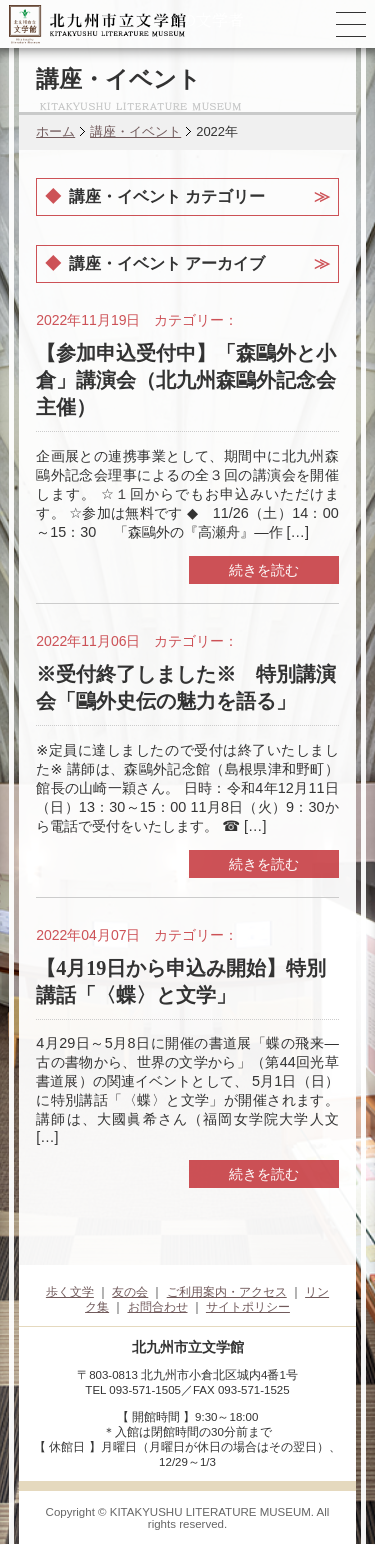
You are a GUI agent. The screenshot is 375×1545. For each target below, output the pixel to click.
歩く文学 (70, 1292)
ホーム (55, 131)
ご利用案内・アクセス (227, 1292)
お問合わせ (158, 1307)
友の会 (130, 1292)
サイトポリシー (248, 1307)
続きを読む (264, 570)
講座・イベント (135, 131)
